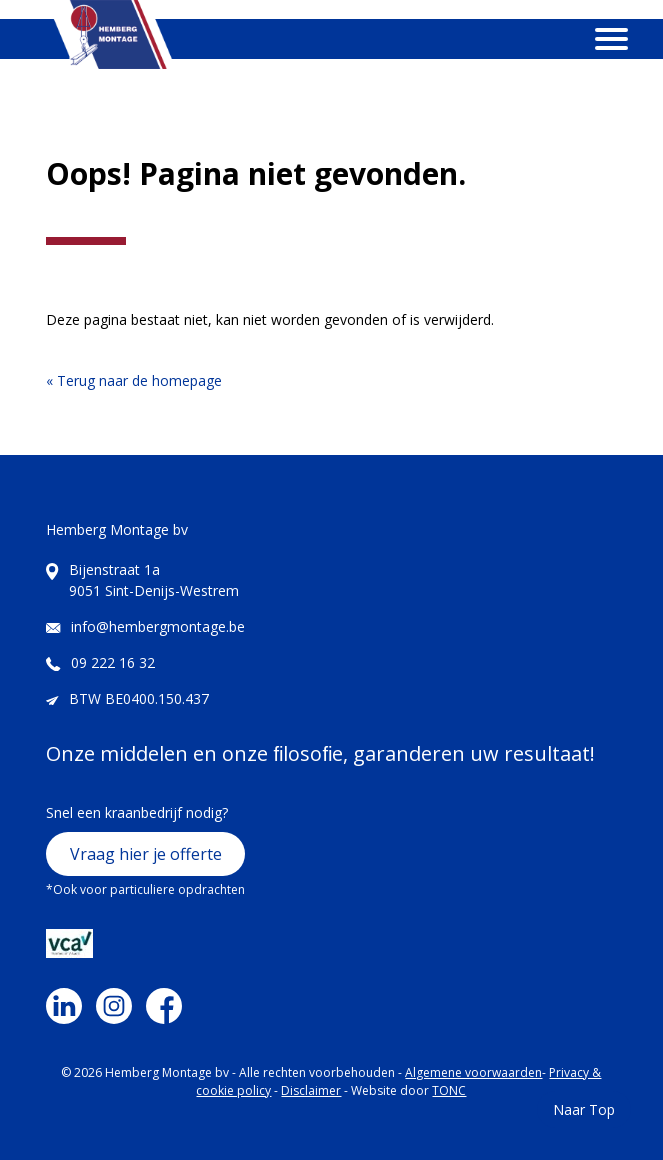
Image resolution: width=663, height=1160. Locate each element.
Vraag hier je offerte (146, 854)
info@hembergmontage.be (158, 626)
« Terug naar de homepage (134, 380)
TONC (449, 1090)
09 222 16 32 (113, 662)
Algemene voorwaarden (473, 1072)
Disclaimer (311, 1090)
